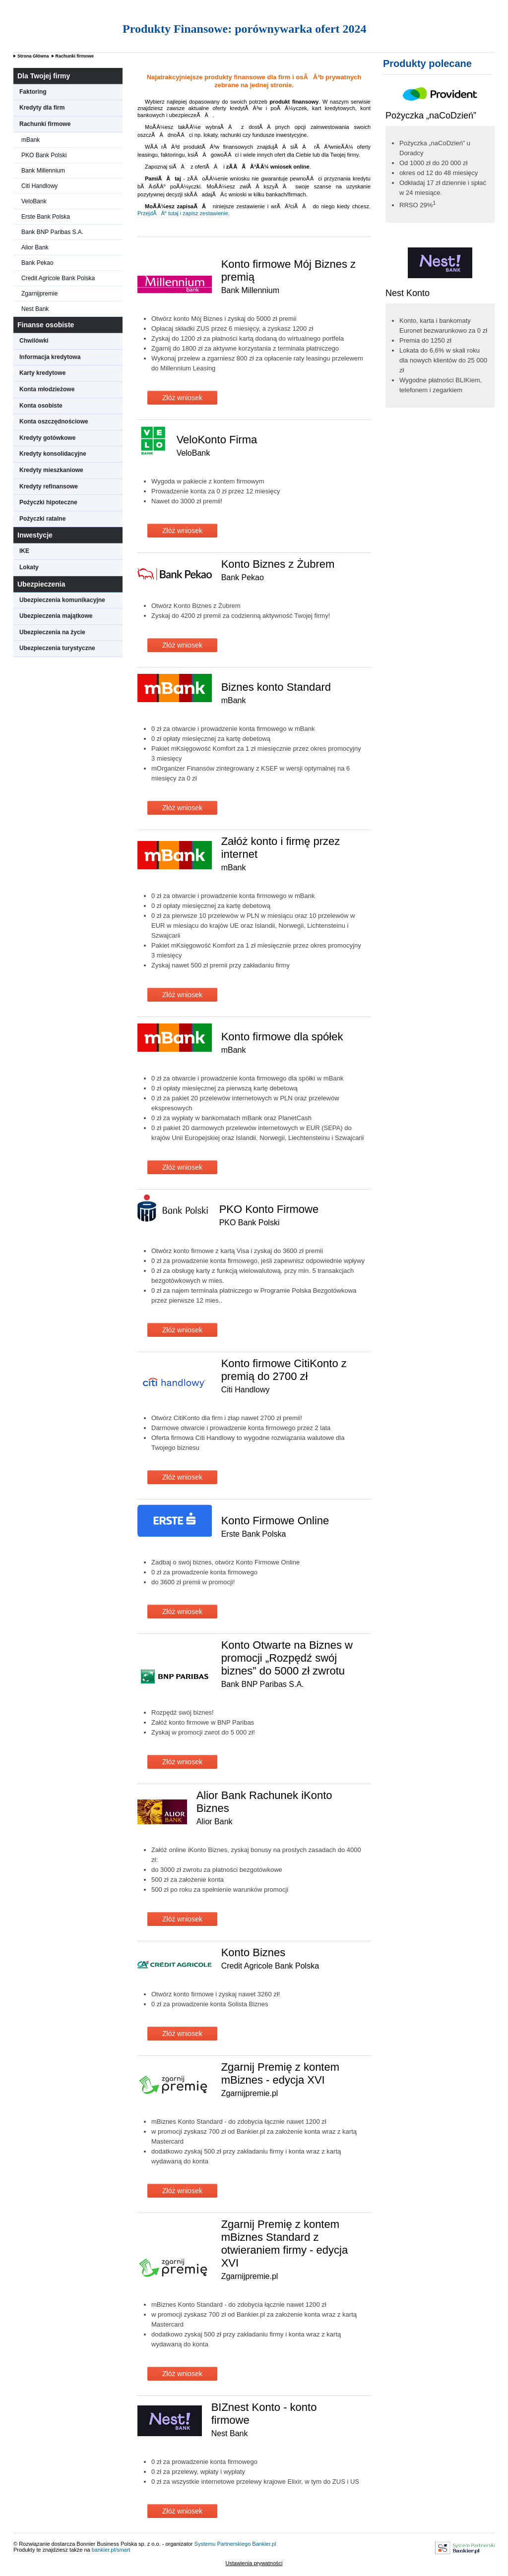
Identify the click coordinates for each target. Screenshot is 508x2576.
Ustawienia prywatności (254, 2563)
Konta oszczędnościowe (53, 421)
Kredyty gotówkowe (47, 437)
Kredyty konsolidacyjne (52, 453)
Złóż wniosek (182, 398)
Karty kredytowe (42, 372)
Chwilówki (34, 340)
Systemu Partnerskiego (222, 2544)
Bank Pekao (37, 262)
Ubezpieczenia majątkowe (55, 615)
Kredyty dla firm (41, 107)
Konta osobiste (41, 405)
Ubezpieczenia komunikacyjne (62, 600)
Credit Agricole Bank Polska (58, 278)
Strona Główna (33, 56)
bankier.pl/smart (111, 2550)
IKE (24, 550)
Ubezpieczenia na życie (52, 632)
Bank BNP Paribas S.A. (52, 232)
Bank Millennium (43, 170)
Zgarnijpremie (39, 293)
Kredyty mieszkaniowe (51, 470)
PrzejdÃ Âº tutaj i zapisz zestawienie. (183, 213)
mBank (30, 139)
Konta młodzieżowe (46, 389)
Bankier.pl (264, 2544)
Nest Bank (35, 308)
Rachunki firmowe (75, 56)
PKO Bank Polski (43, 155)
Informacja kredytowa (49, 357)
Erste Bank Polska (45, 216)
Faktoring (33, 91)
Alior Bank (35, 247)
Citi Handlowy (39, 185)
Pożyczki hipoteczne (48, 502)
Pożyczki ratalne (42, 518)
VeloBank (34, 201)
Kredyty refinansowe (48, 486)
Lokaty (29, 567)
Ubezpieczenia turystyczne (57, 648)
